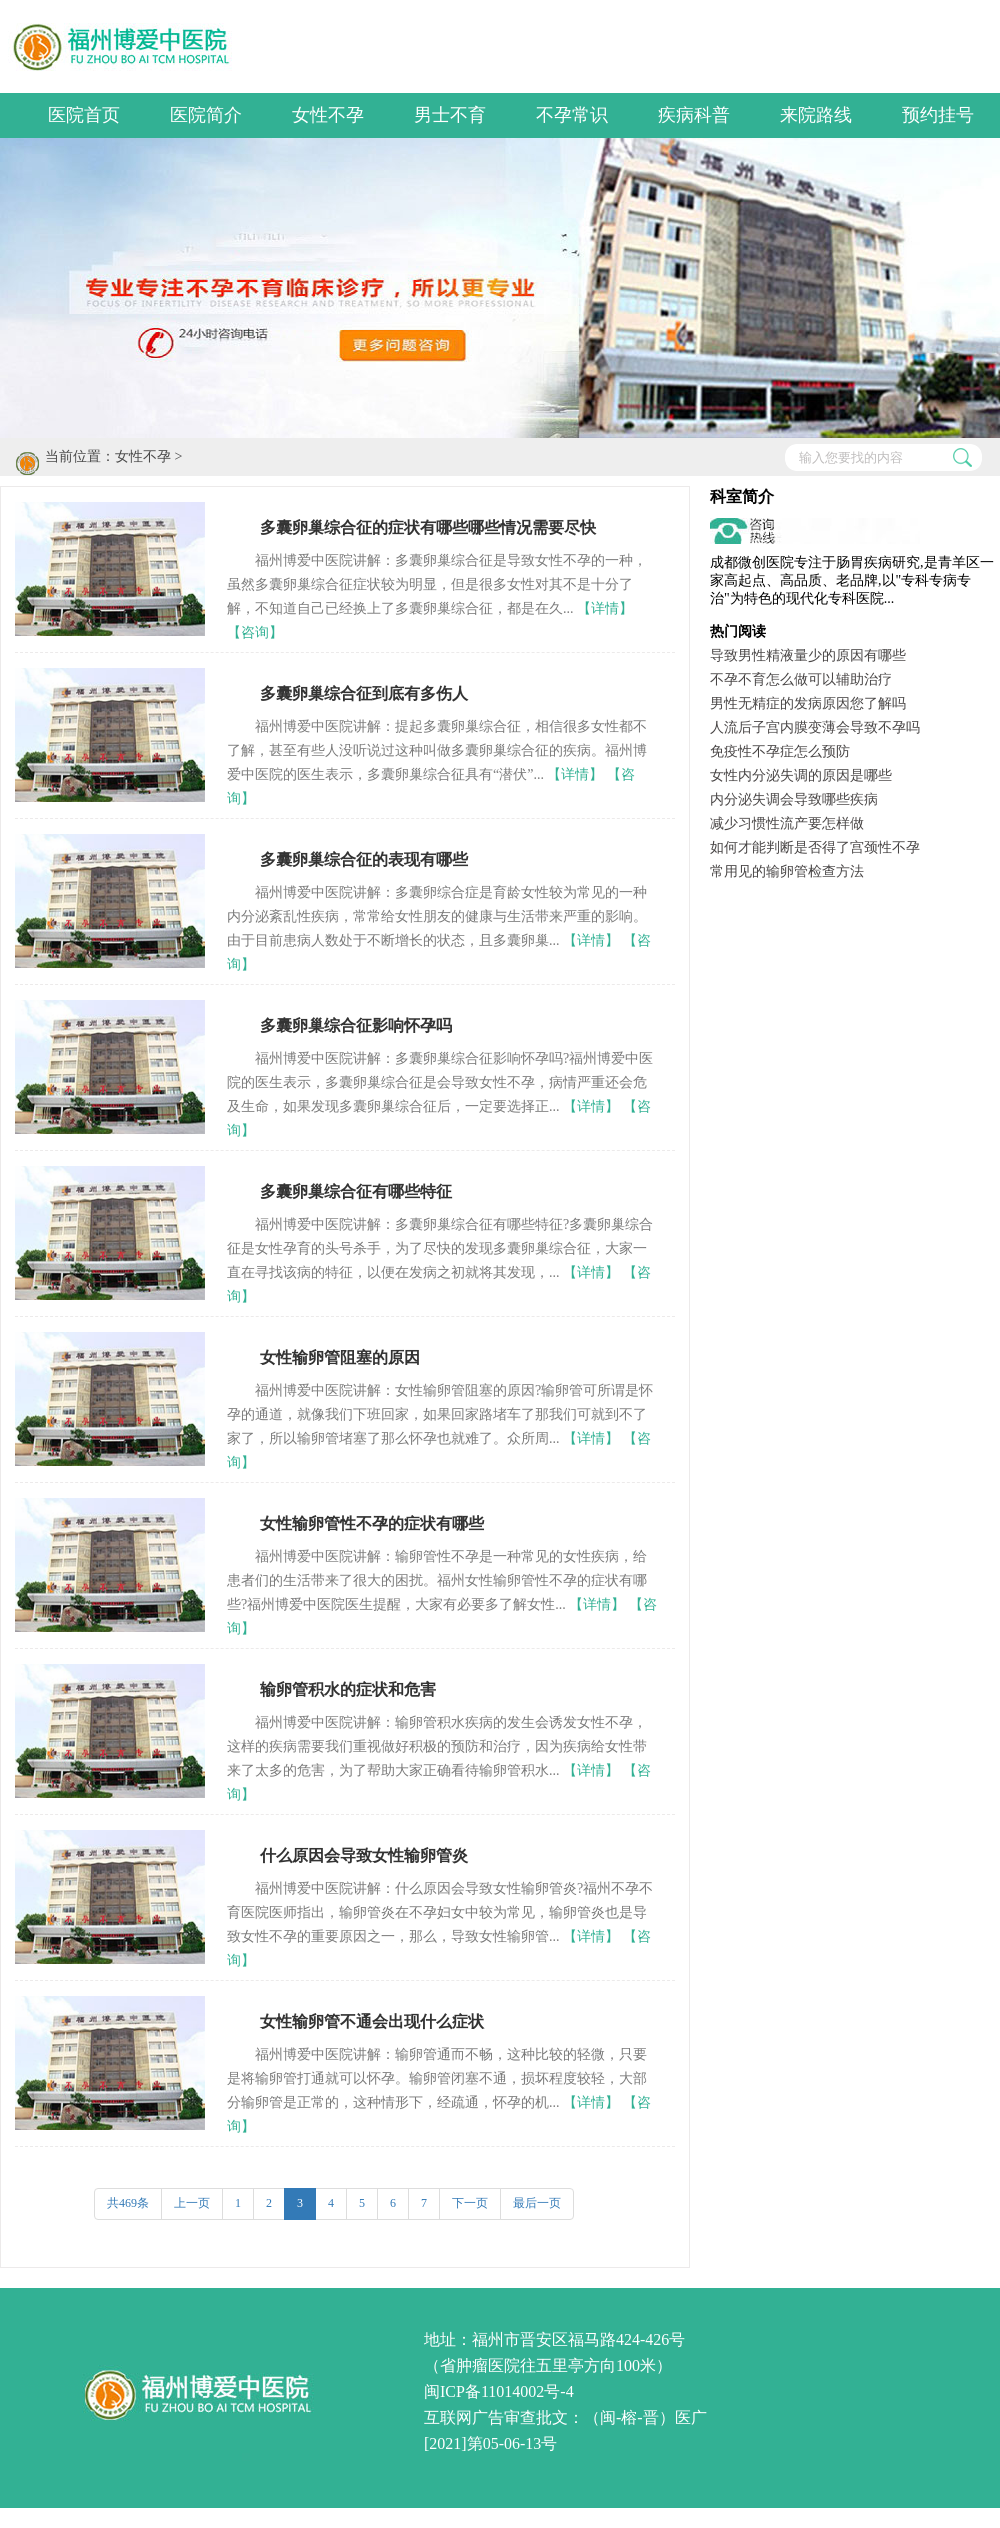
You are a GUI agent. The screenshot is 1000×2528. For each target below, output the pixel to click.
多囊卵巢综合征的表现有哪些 (364, 859)
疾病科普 (694, 115)
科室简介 (742, 496)
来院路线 (816, 115)
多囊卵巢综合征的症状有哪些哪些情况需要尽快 (428, 527)
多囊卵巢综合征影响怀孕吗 (356, 1025)
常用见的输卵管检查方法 (787, 871)
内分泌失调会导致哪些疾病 (794, 799)
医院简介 (206, 115)
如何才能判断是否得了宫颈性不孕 (815, 847)
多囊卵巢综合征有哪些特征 (356, 1191)
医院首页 (84, 115)
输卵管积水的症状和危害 (348, 1689)
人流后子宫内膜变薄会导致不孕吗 (815, 727)
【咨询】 (255, 632)
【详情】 (605, 608)
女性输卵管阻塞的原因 (340, 1357)
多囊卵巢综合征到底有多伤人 (364, 693)
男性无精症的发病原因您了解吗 (808, 703)
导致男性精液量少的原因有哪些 (808, 655)
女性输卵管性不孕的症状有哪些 (372, 1523)
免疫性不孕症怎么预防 (780, 751)
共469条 (128, 2203)
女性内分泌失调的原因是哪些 (801, 775)
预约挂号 (938, 115)
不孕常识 (572, 115)
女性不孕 (328, 115)
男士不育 (450, 115)
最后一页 (537, 2203)
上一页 (192, 2203)
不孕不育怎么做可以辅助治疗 (801, 679)
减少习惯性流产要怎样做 (787, 823)
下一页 (470, 2203)
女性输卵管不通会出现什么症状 (372, 2021)
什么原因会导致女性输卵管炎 (364, 1855)
